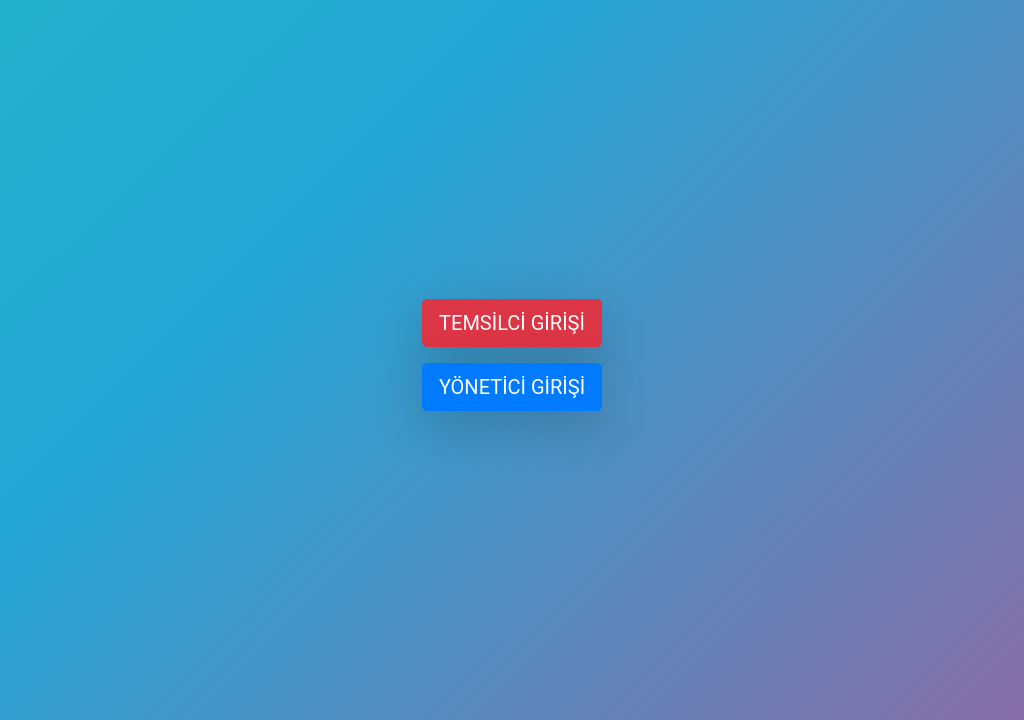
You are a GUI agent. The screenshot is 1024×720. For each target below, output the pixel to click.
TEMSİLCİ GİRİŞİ (512, 323)
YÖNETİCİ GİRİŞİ (512, 387)
